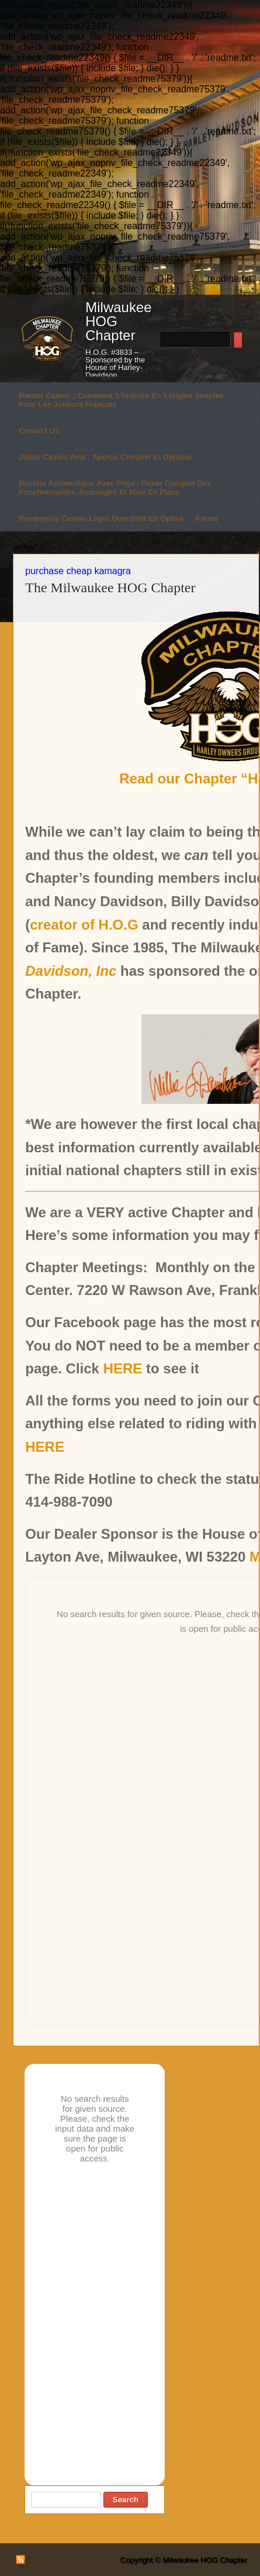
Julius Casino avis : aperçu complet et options (105, 457)
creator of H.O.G (84, 925)
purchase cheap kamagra (78, 571)
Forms (207, 518)
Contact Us (39, 430)
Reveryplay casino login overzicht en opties (101, 518)
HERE (123, 1368)
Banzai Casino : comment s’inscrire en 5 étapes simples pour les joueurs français (121, 400)
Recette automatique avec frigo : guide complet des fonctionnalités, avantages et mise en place (115, 487)
